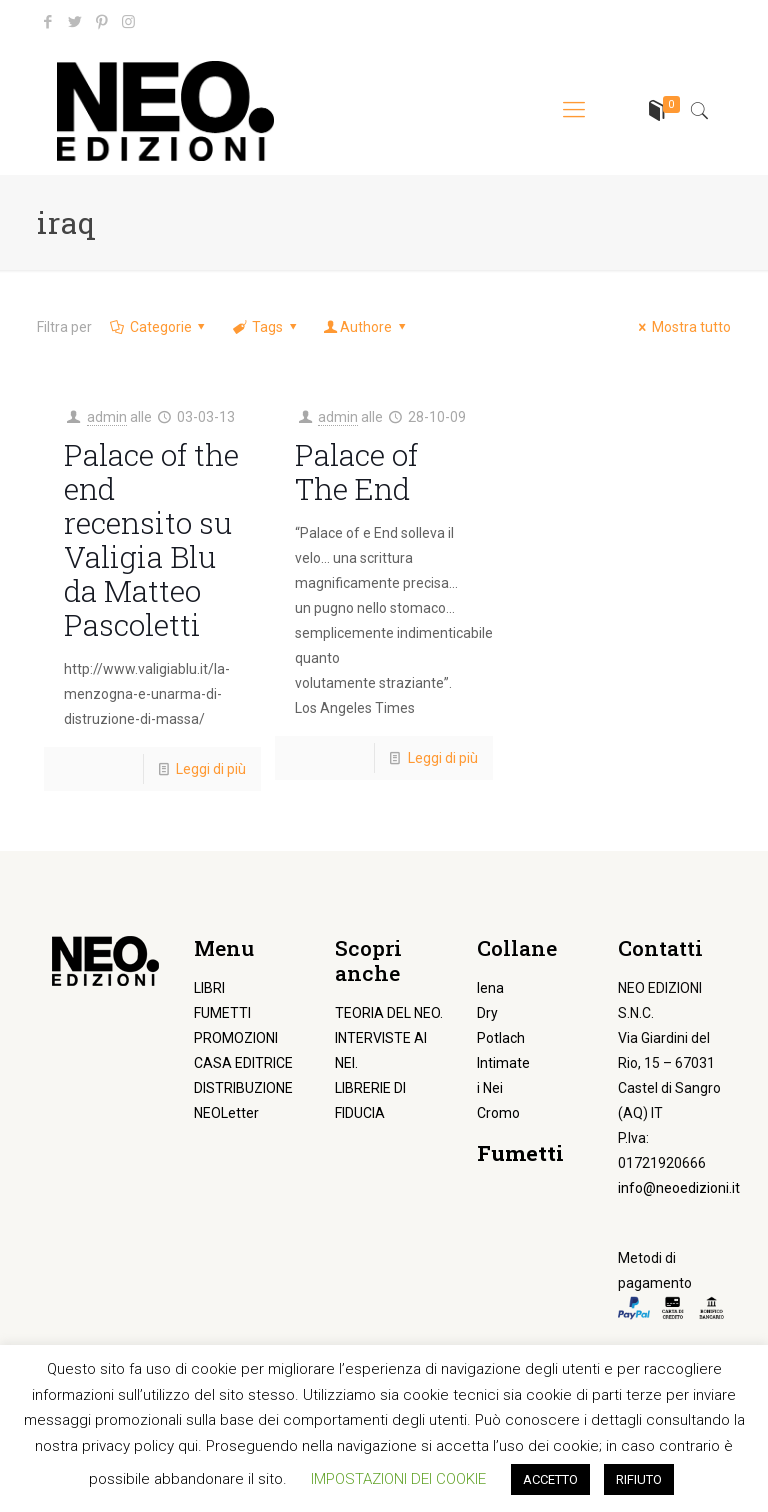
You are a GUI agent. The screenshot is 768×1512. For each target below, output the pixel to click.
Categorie (159, 327)
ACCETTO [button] (550, 1479)
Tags (265, 327)
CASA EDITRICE (243, 1063)
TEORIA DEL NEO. (389, 1013)
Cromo (498, 1113)
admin (107, 417)
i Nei (490, 1088)
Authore (365, 327)
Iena (490, 988)
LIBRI (209, 988)
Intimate (503, 1063)
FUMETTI (222, 1013)
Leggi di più (211, 769)
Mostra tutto (681, 327)
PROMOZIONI (236, 1038)
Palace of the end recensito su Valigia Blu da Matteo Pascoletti (151, 539)
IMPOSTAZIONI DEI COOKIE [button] (398, 1479)
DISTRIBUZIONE (243, 1088)
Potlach (501, 1038)
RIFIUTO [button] (639, 1479)
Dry (487, 1013)
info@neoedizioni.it (679, 1188)
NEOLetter (226, 1113)
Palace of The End (356, 471)
